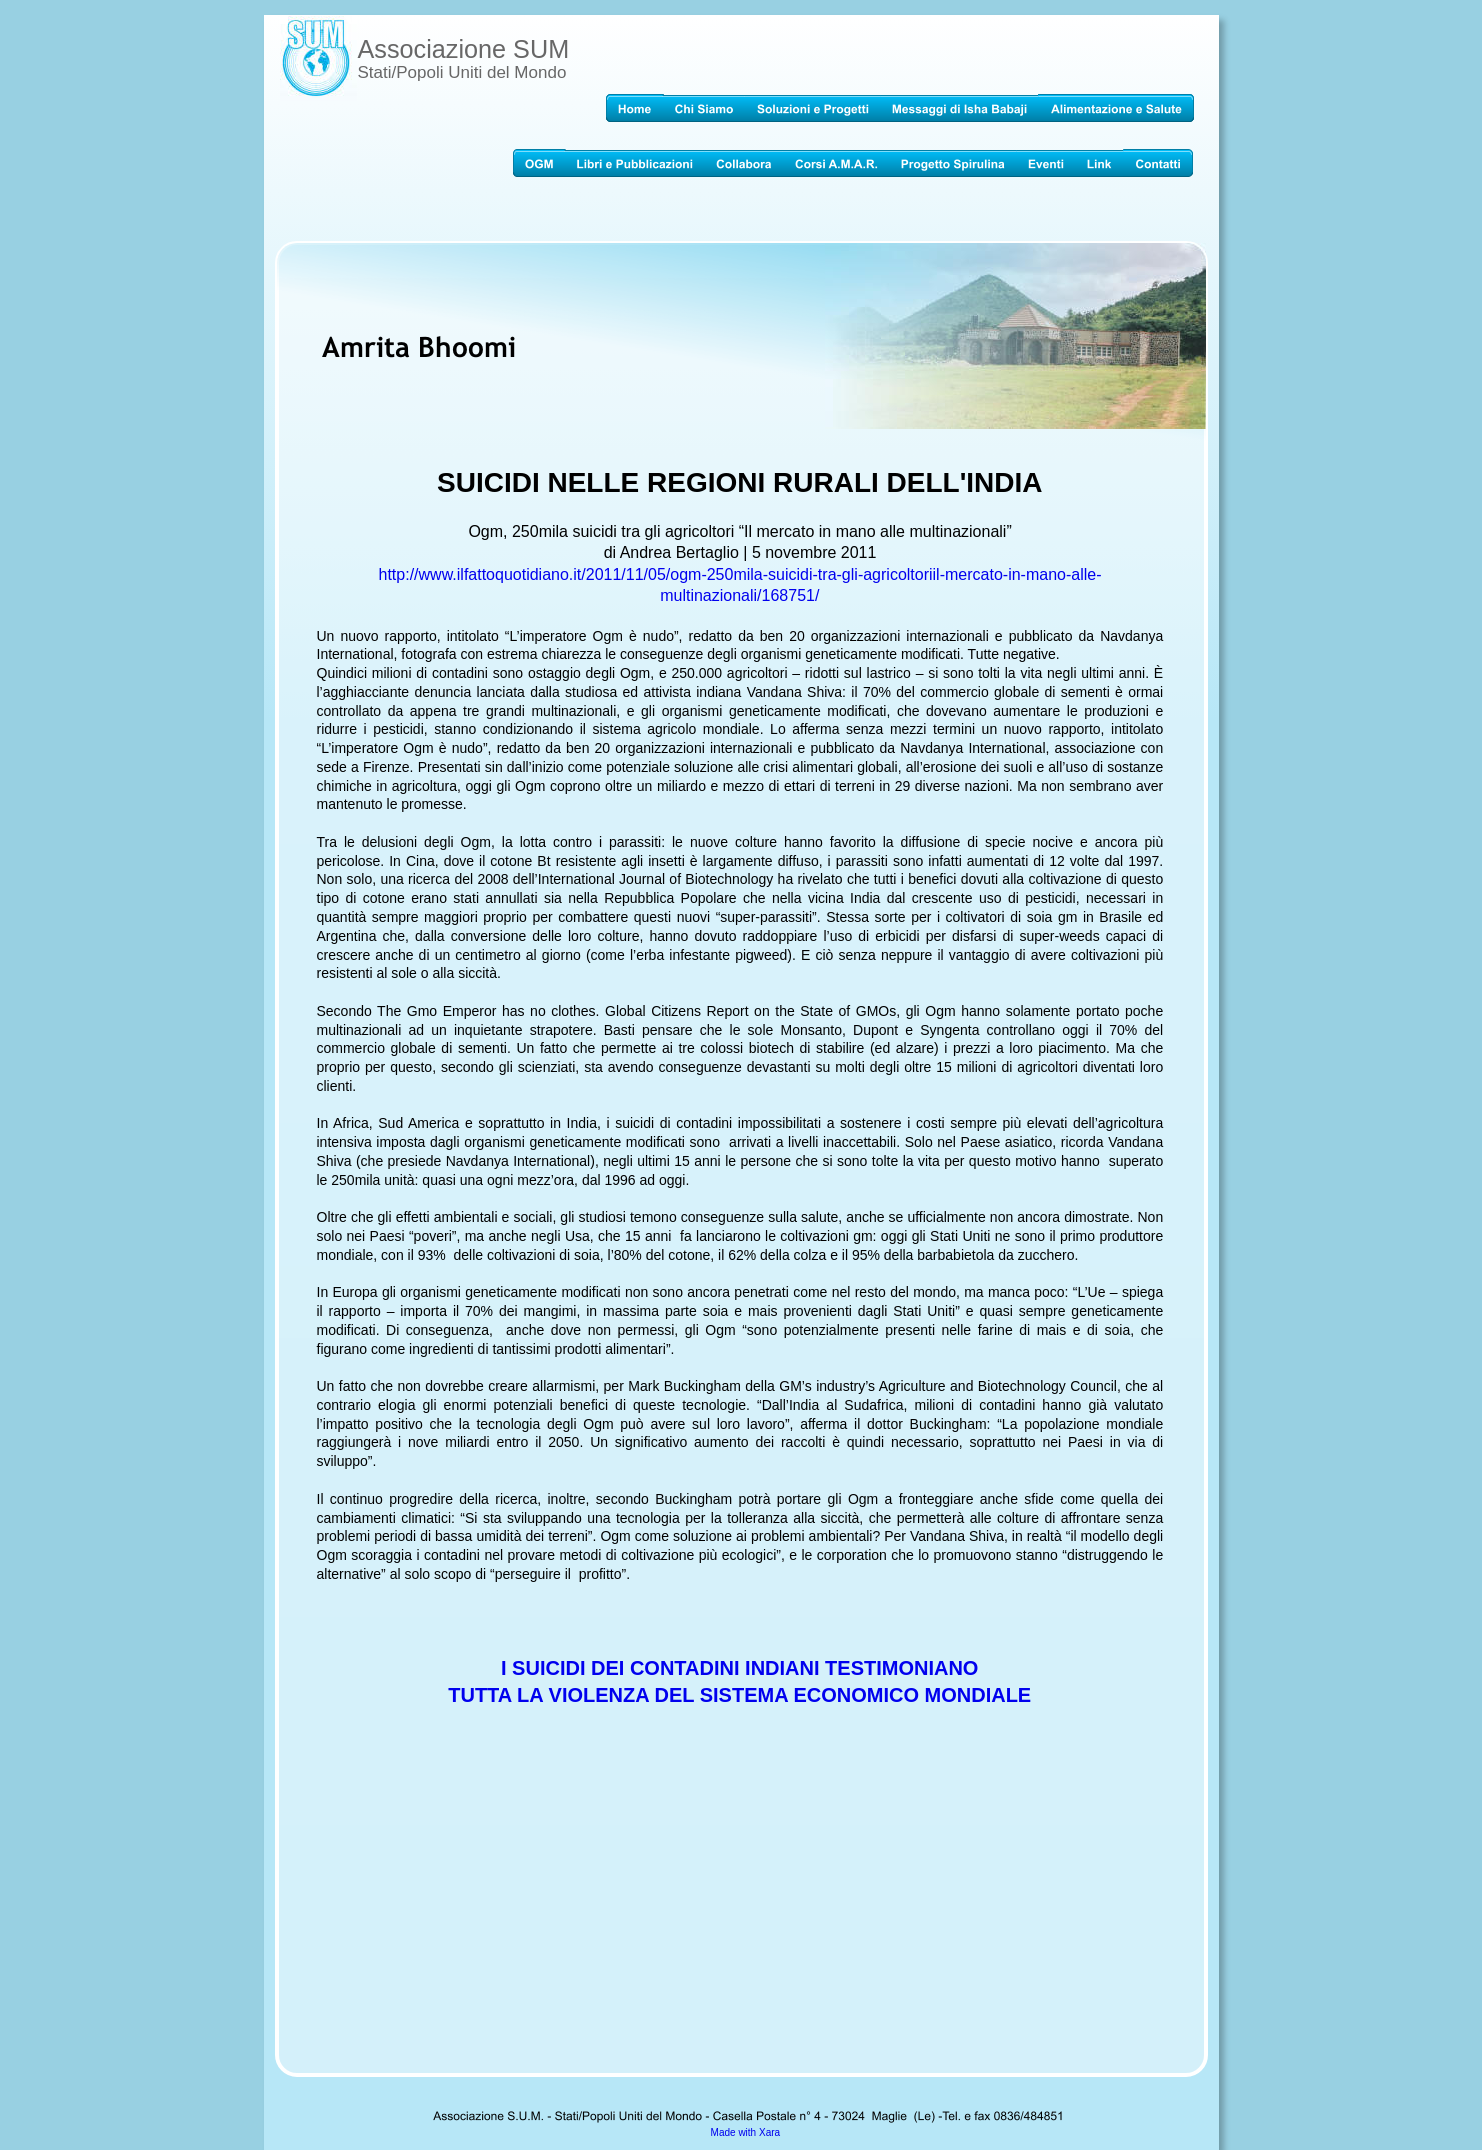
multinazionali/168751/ (739, 595)
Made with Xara (745, 2132)
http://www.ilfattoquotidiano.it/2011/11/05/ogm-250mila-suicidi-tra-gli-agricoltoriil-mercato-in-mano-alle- (740, 574)
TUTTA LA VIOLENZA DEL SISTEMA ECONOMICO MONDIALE (739, 1695)
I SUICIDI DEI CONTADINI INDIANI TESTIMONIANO (742, 1668)
